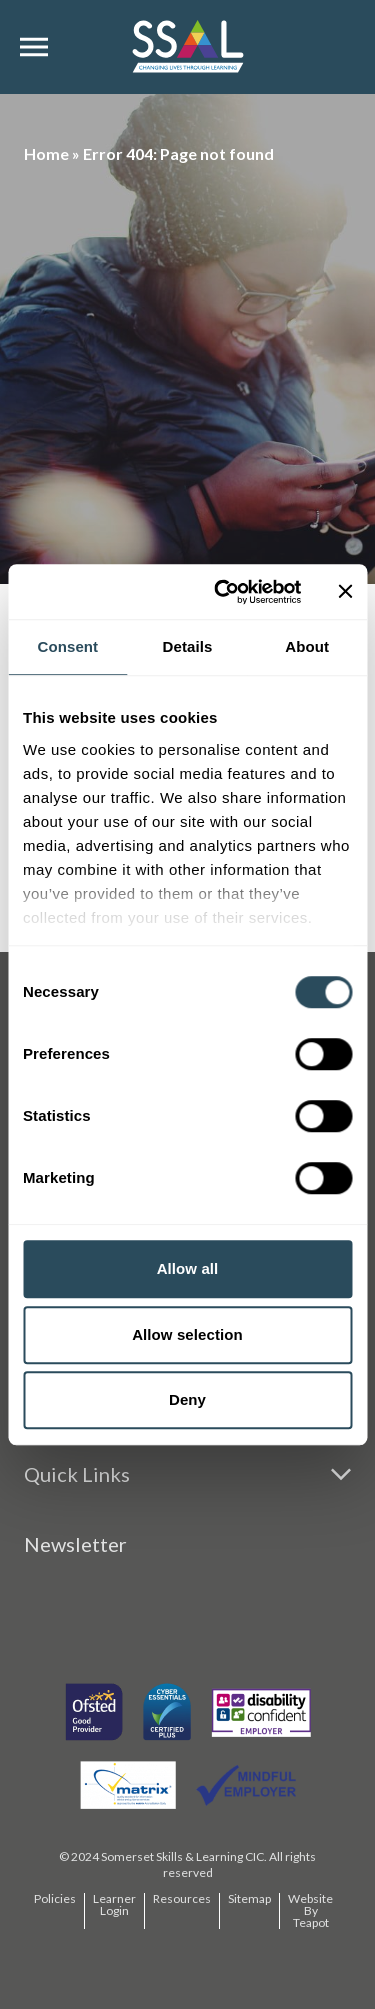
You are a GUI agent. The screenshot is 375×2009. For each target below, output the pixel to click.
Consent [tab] (67, 646)
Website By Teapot (310, 1910)
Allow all (188, 1268)
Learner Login (114, 1904)
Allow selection (187, 1334)
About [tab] (307, 646)
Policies (55, 1898)
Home (46, 153)
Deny (187, 1399)
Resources (182, 1898)
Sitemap (249, 1898)
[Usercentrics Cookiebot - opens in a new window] (223, 592)
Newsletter (75, 1544)
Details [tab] (188, 646)
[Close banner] (345, 592)
